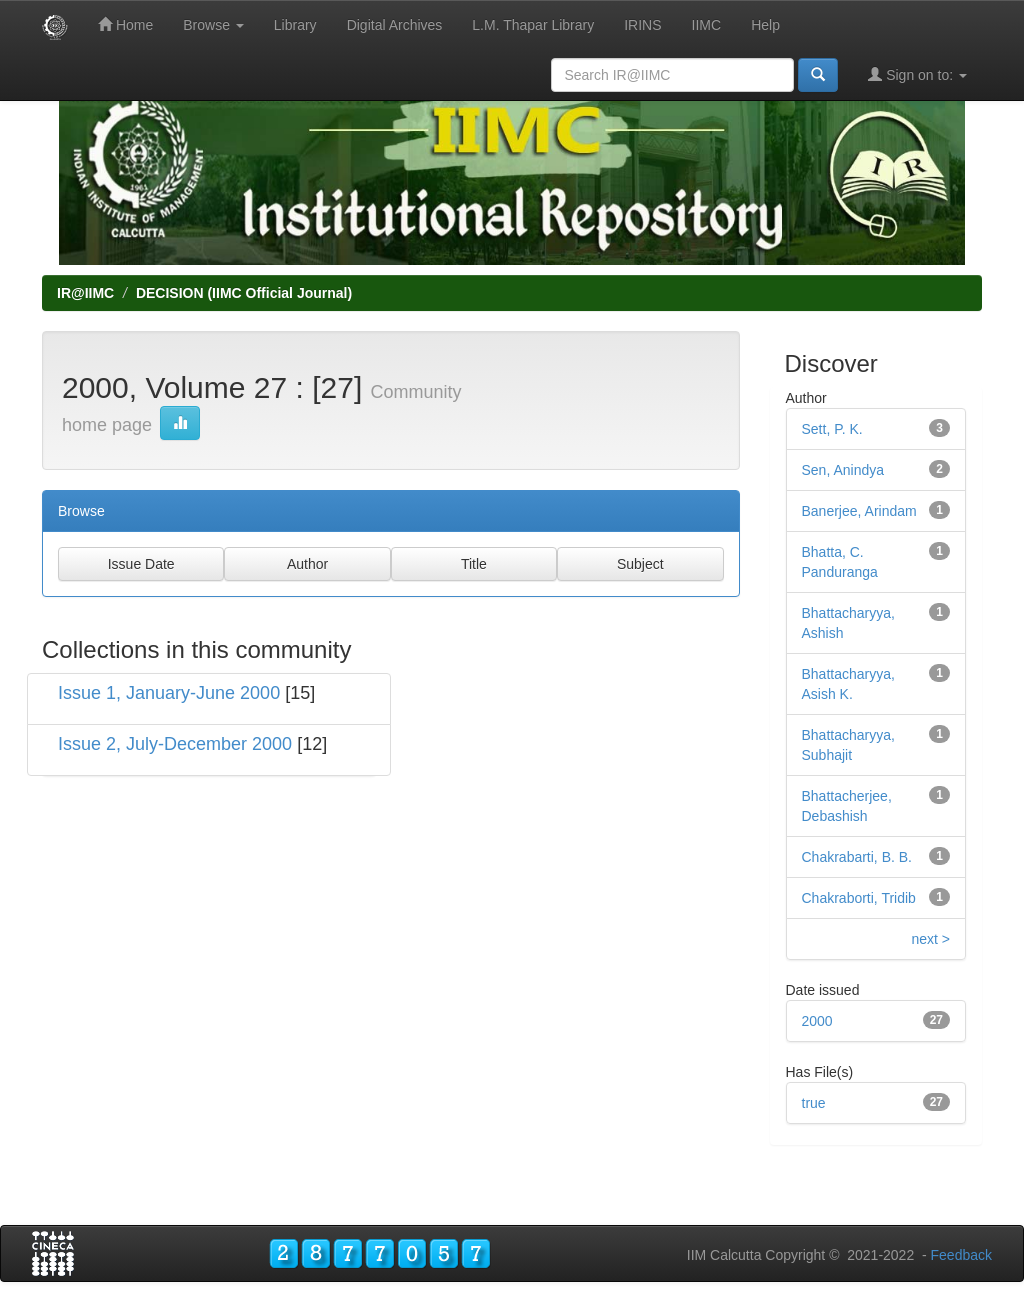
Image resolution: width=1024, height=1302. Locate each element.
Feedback (961, 1255)
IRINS (642, 25)
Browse (213, 25)
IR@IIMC (85, 293)
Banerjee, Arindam (859, 511)
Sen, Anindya (843, 470)
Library (295, 25)
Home (125, 24)
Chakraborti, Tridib (859, 898)
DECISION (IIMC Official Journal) (244, 293)
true (814, 1103)
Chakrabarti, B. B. (857, 857)
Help (765, 25)
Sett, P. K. (832, 429)
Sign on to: (917, 74)
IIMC (707, 25)
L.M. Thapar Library (533, 25)
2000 (817, 1021)
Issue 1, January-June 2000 (169, 693)
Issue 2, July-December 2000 (175, 744)
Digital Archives (395, 25)
